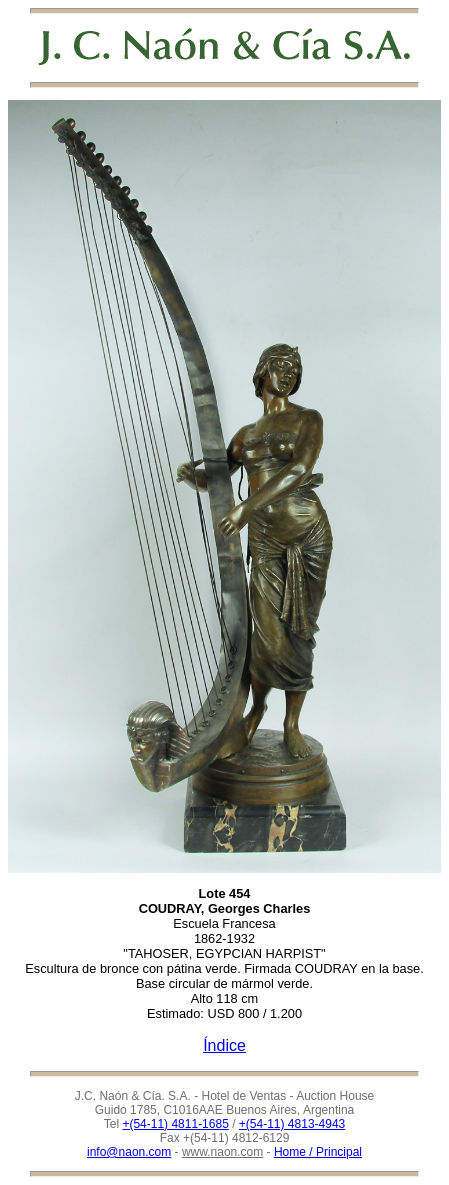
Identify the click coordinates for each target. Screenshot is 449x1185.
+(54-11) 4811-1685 (175, 1124)
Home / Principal (318, 1152)
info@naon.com (129, 1152)
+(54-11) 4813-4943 (292, 1124)
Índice (224, 1045)
